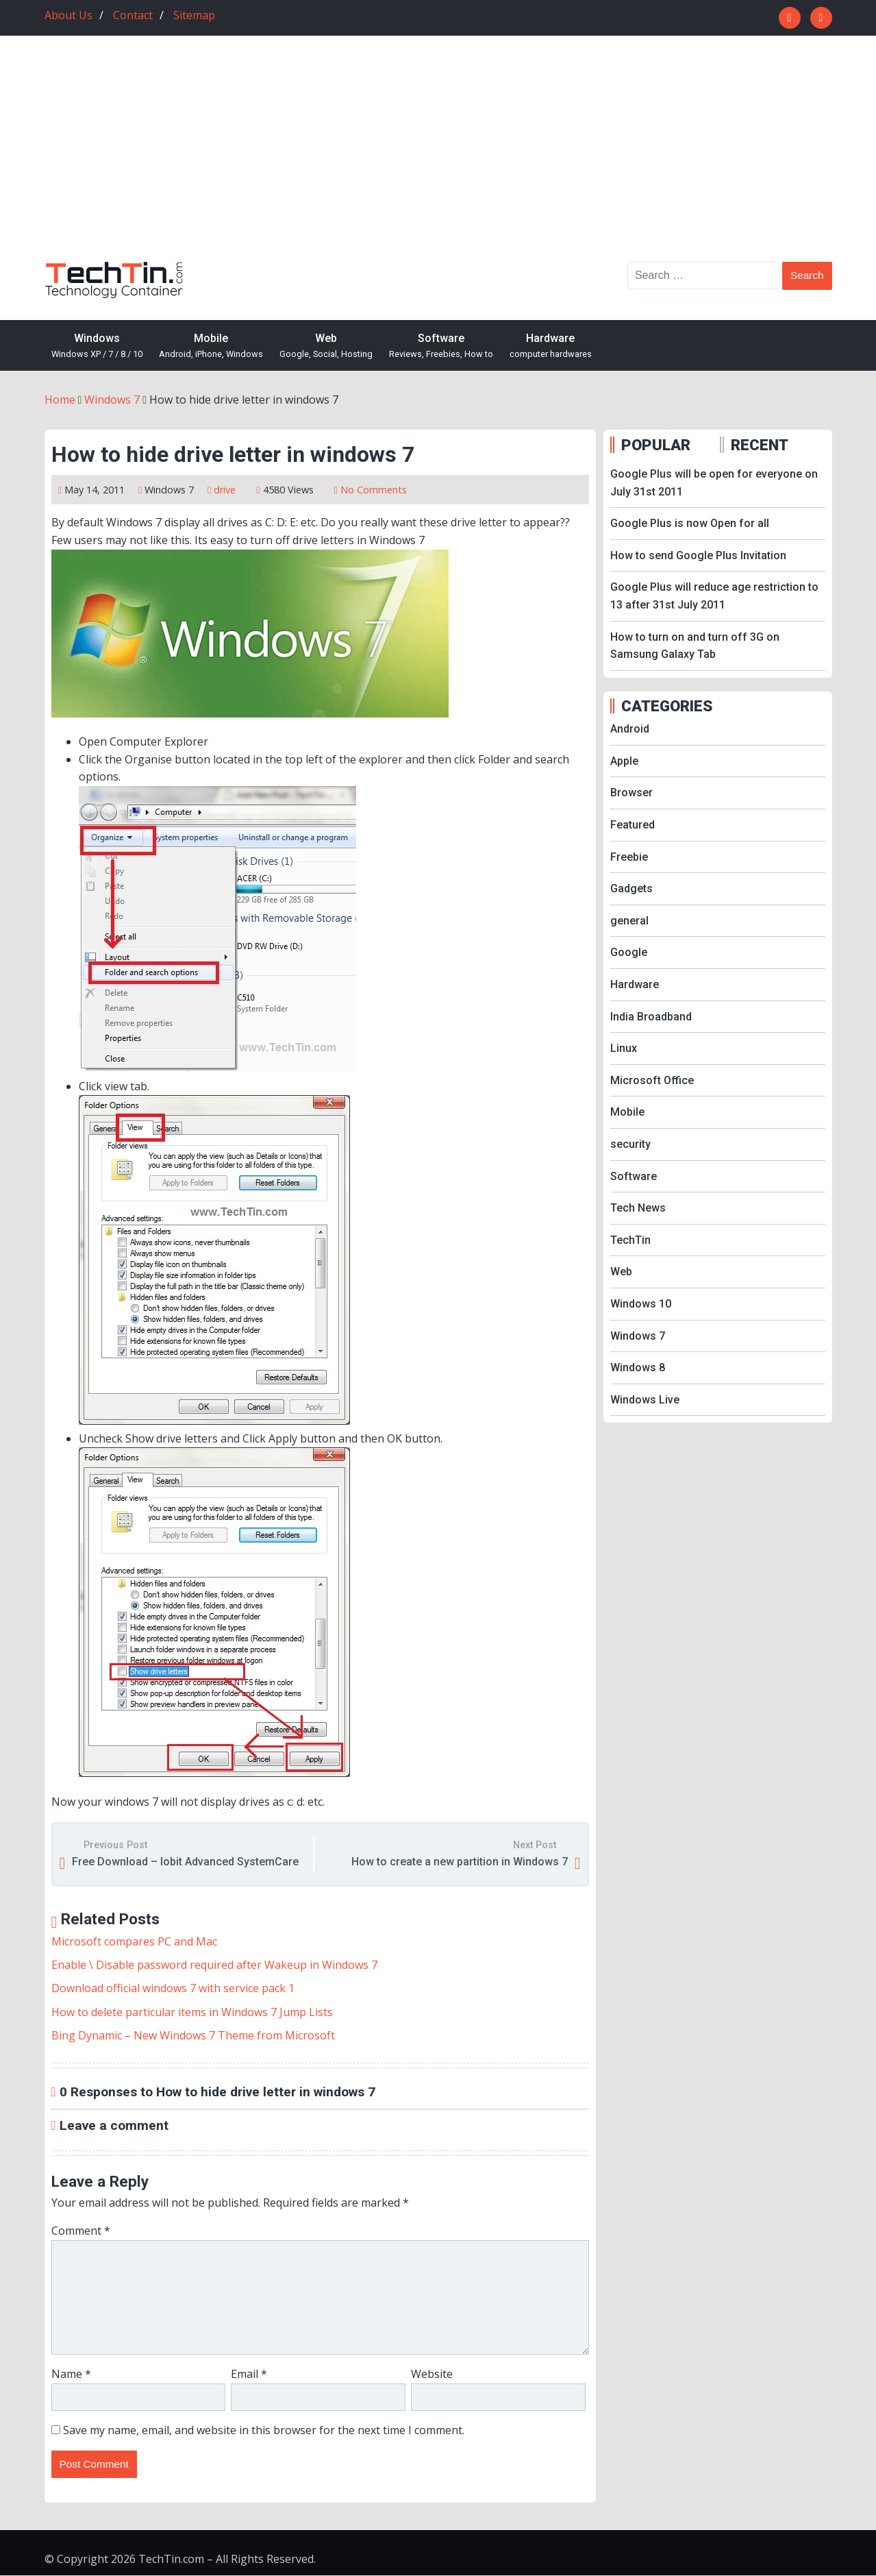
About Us (68, 15)
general (629, 920)
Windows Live (644, 1399)
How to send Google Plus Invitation (698, 555)
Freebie (629, 856)
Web (326, 346)
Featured (632, 824)
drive (225, 489)
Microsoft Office (652, 1080)
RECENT (759, 445)
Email (249, 2373)
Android (629, 728)
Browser (631, 792)
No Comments (373, 489)
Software (441, 346)
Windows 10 (640, 1303)
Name (71, 2373)
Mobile (211, 346)
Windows (96, 346)
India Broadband (651, 1016)
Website (432, 2373)
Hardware (551, 346)
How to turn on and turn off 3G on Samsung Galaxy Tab (694, 645)
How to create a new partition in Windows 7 (459, 1861)
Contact (133, 15)
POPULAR (655, 445)
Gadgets (631, 888)
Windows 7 (169, 489)
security (630, 1144)
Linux (623, 1048)
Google (628, 952)
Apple (624, 761)
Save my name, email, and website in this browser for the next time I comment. (263, 2430)
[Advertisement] (438, 159)
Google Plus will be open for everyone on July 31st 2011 (714, 482)
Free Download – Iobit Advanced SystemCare (185, 1861)
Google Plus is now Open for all (689, 523)
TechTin (630, 1240)
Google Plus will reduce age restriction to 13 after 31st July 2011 (714, 595)
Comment (80, 2230)
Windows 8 (637, 1367)
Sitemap (194, 15)
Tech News (638, 1207)
